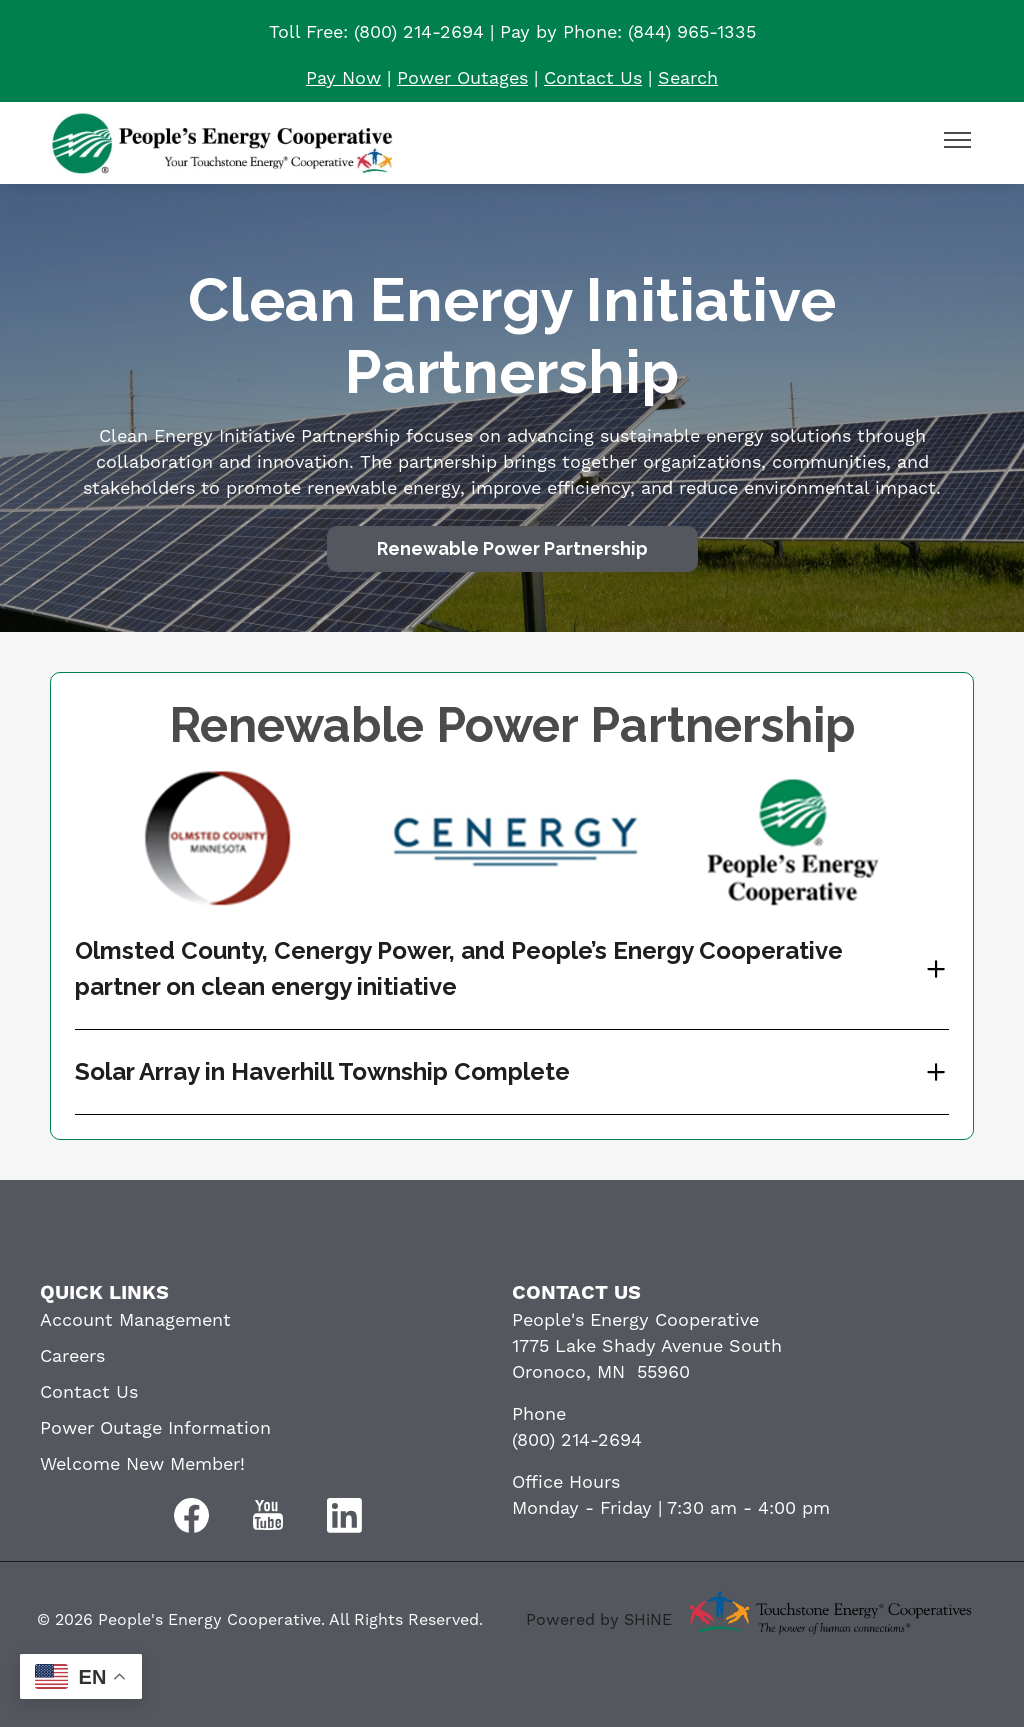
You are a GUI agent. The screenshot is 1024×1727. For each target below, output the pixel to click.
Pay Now (343, 78)
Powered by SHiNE (599, 1620)
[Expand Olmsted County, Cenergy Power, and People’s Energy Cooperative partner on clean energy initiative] (512, 969)
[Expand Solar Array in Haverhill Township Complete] (512, 1072)
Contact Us (593, 78)
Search (688, 78)
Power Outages (462, 78)
